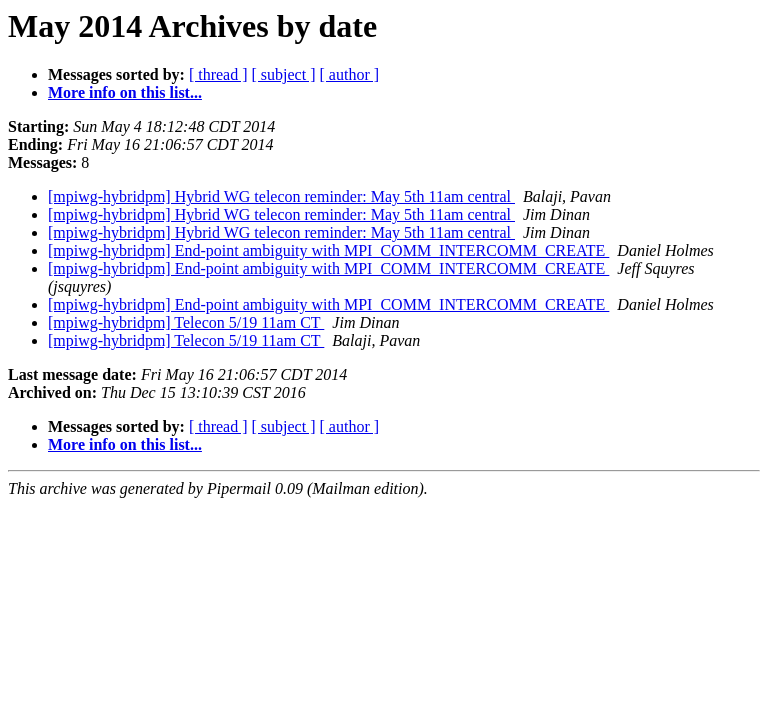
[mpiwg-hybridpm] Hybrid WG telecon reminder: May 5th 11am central (281, 196)
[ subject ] (284, 74)
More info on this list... (125, 92)
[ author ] (350, 74)
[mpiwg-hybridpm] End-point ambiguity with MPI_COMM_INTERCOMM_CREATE (328, 250)
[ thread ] (218, 74)
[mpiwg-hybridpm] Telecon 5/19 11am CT (186, 322)
